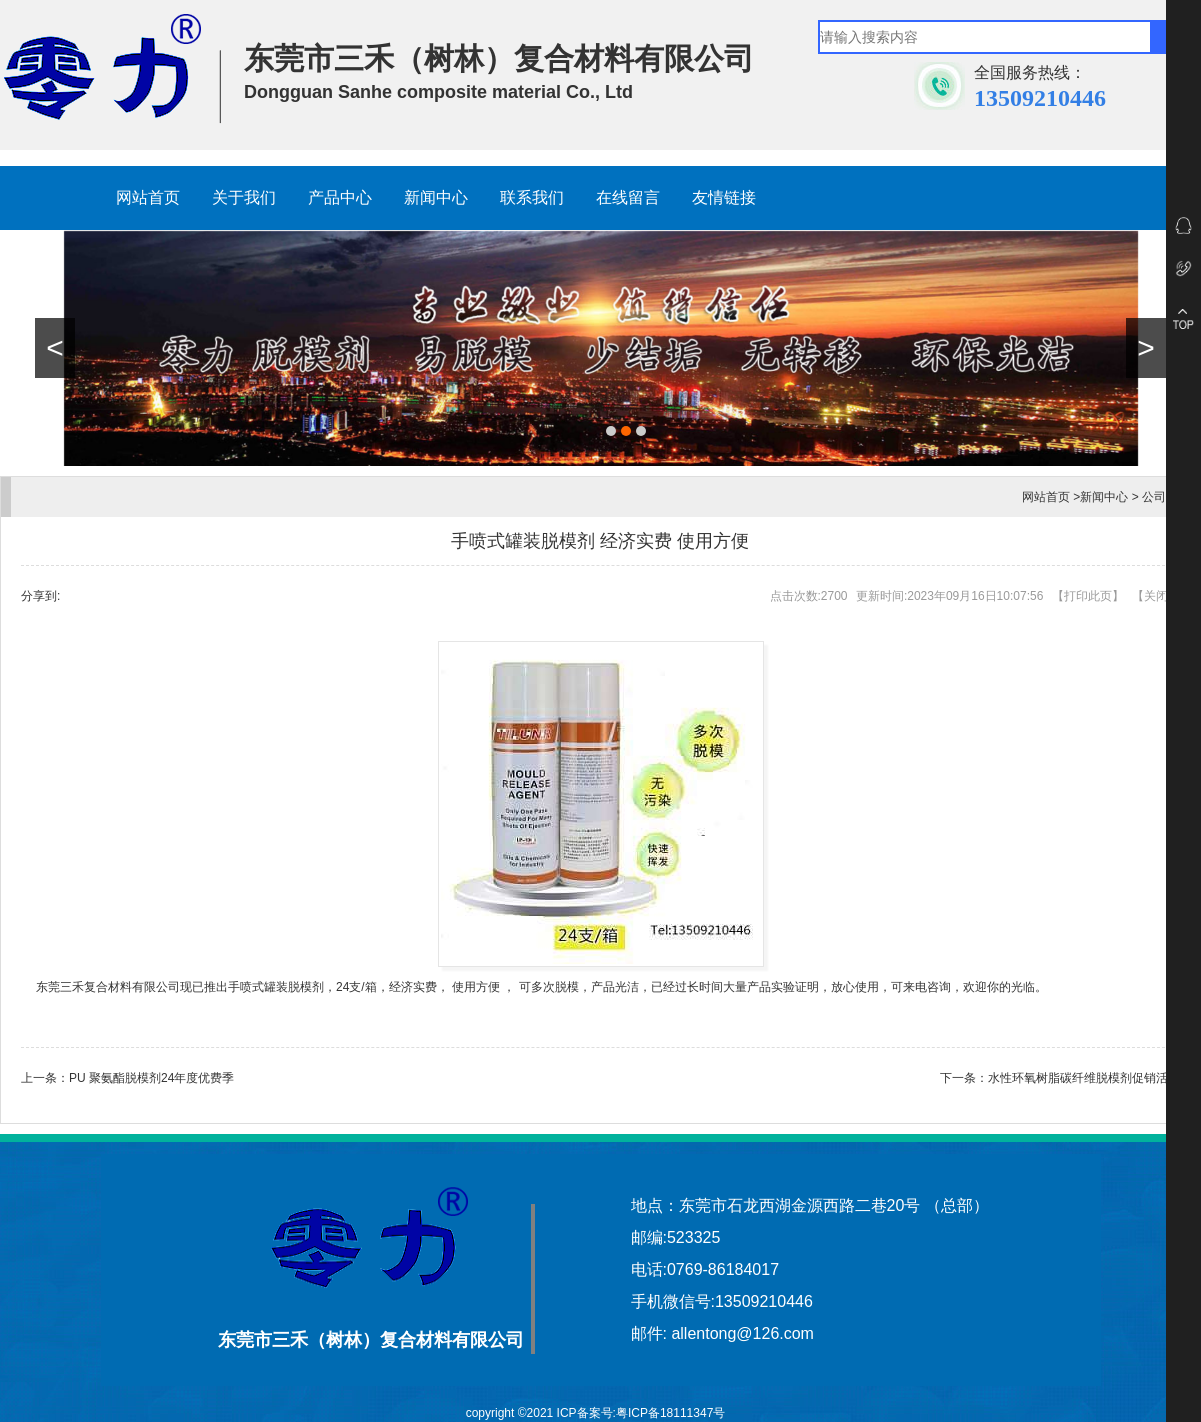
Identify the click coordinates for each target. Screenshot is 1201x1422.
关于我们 (244, 197)
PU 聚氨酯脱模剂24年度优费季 (151, 1078)
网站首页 (148, 197)
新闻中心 (436, 197)
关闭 (1156, 596)
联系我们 (532, 197)
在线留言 (628, 197)
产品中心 (340, 197)
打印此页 (1088, 596)
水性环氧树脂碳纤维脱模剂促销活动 (1084, 1078)
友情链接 (724, 197)
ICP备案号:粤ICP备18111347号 (641, 1413)
